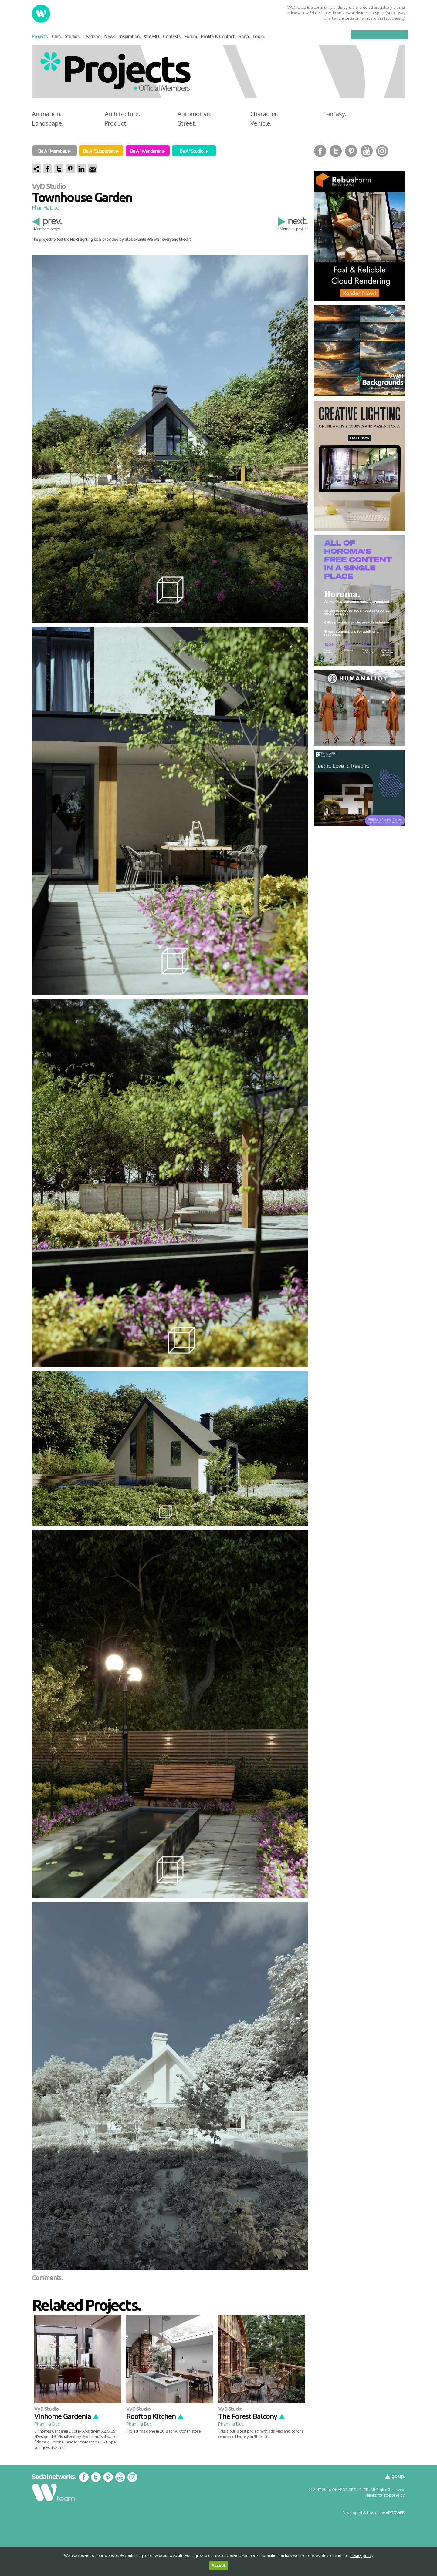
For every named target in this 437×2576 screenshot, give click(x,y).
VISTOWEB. (395, 2512)
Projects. (40, 36)
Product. (116, 123)
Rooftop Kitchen (155, 2416)
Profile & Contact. (218, 36)
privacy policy (361, 2555)
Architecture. (122, 114)
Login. (259, 36)
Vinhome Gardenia (66, 2416)
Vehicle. (261, 123)
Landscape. (47, 123)
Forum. (191, 36)
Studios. (73, 36)
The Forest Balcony (251, 2416)
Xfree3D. (152, 36)
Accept (219, 2565)
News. (110, 36)
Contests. (172, 36)
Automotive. (195, 114)
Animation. (47, 114)
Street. (187, 123)
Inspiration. (130, 36)
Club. (57, 36)
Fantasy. (334, 114)
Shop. (244, 36)
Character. (264, 114)
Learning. (92, 36)
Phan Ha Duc (45, 207)
